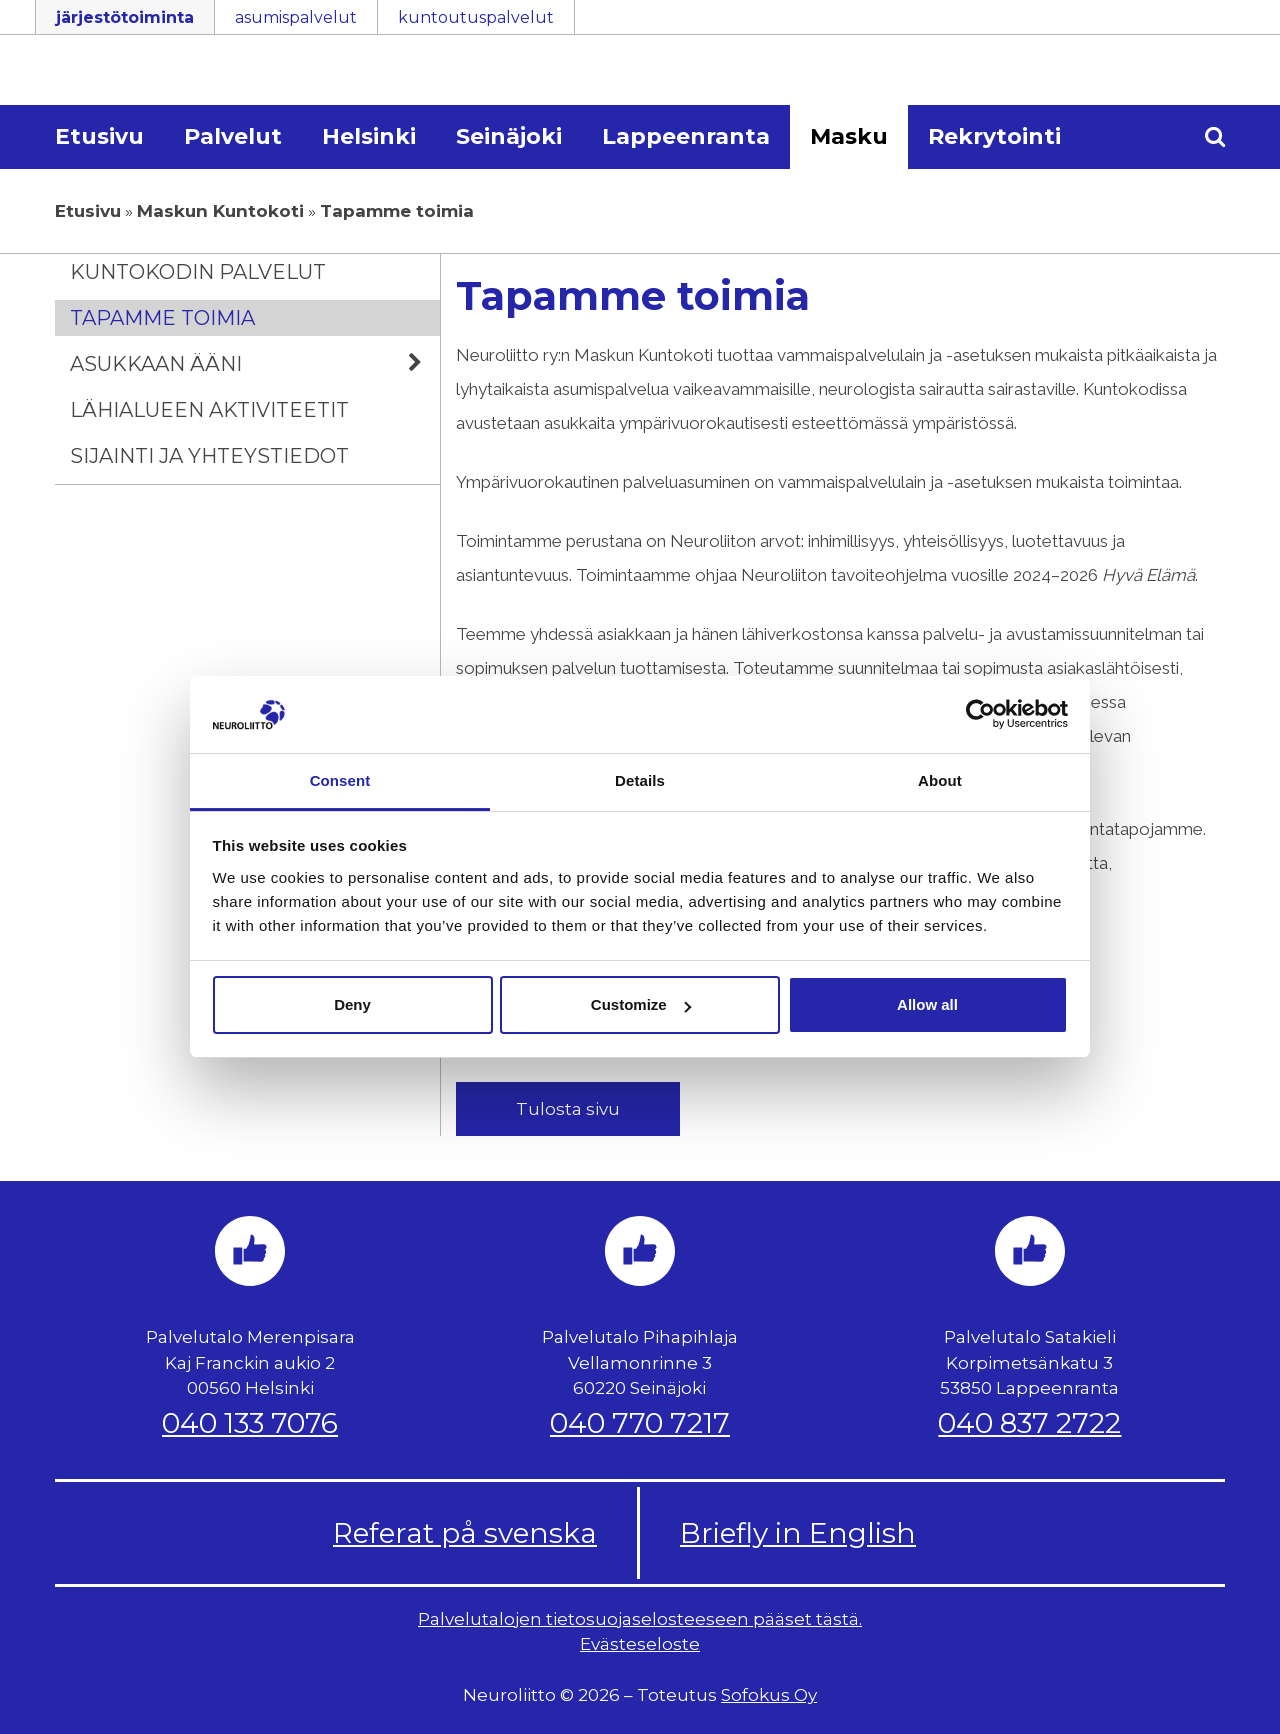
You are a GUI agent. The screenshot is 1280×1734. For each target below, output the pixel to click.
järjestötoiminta (125, 17)
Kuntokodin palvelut (198, 272)
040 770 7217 (640, 1423)
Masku (849, 136)
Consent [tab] (340, 780)
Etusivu (99, 136)
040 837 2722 (1029, 1423)
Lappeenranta (686, 136)
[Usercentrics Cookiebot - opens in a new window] (980, 714)
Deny (352, 1004)
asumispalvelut (296, 17)
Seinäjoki (509, 136)
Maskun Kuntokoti (220, 211)
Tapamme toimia (162, 318)
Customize (641, 1004)
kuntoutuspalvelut (476, 17)
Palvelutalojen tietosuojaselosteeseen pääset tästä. (640, 1619)
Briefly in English (798, 1533)
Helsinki (369, 136)
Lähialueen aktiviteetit (209, 410)
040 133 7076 (250, 1423)
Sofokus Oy (769, 1695)
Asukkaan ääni (255, 364)
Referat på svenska (465, 1533)
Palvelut (233, 136)
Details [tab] (640, 780)
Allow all (927, 1004)
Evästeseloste (640, 1644)
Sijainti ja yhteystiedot (209, 456)
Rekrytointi (994, 136)
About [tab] (940, 780)
